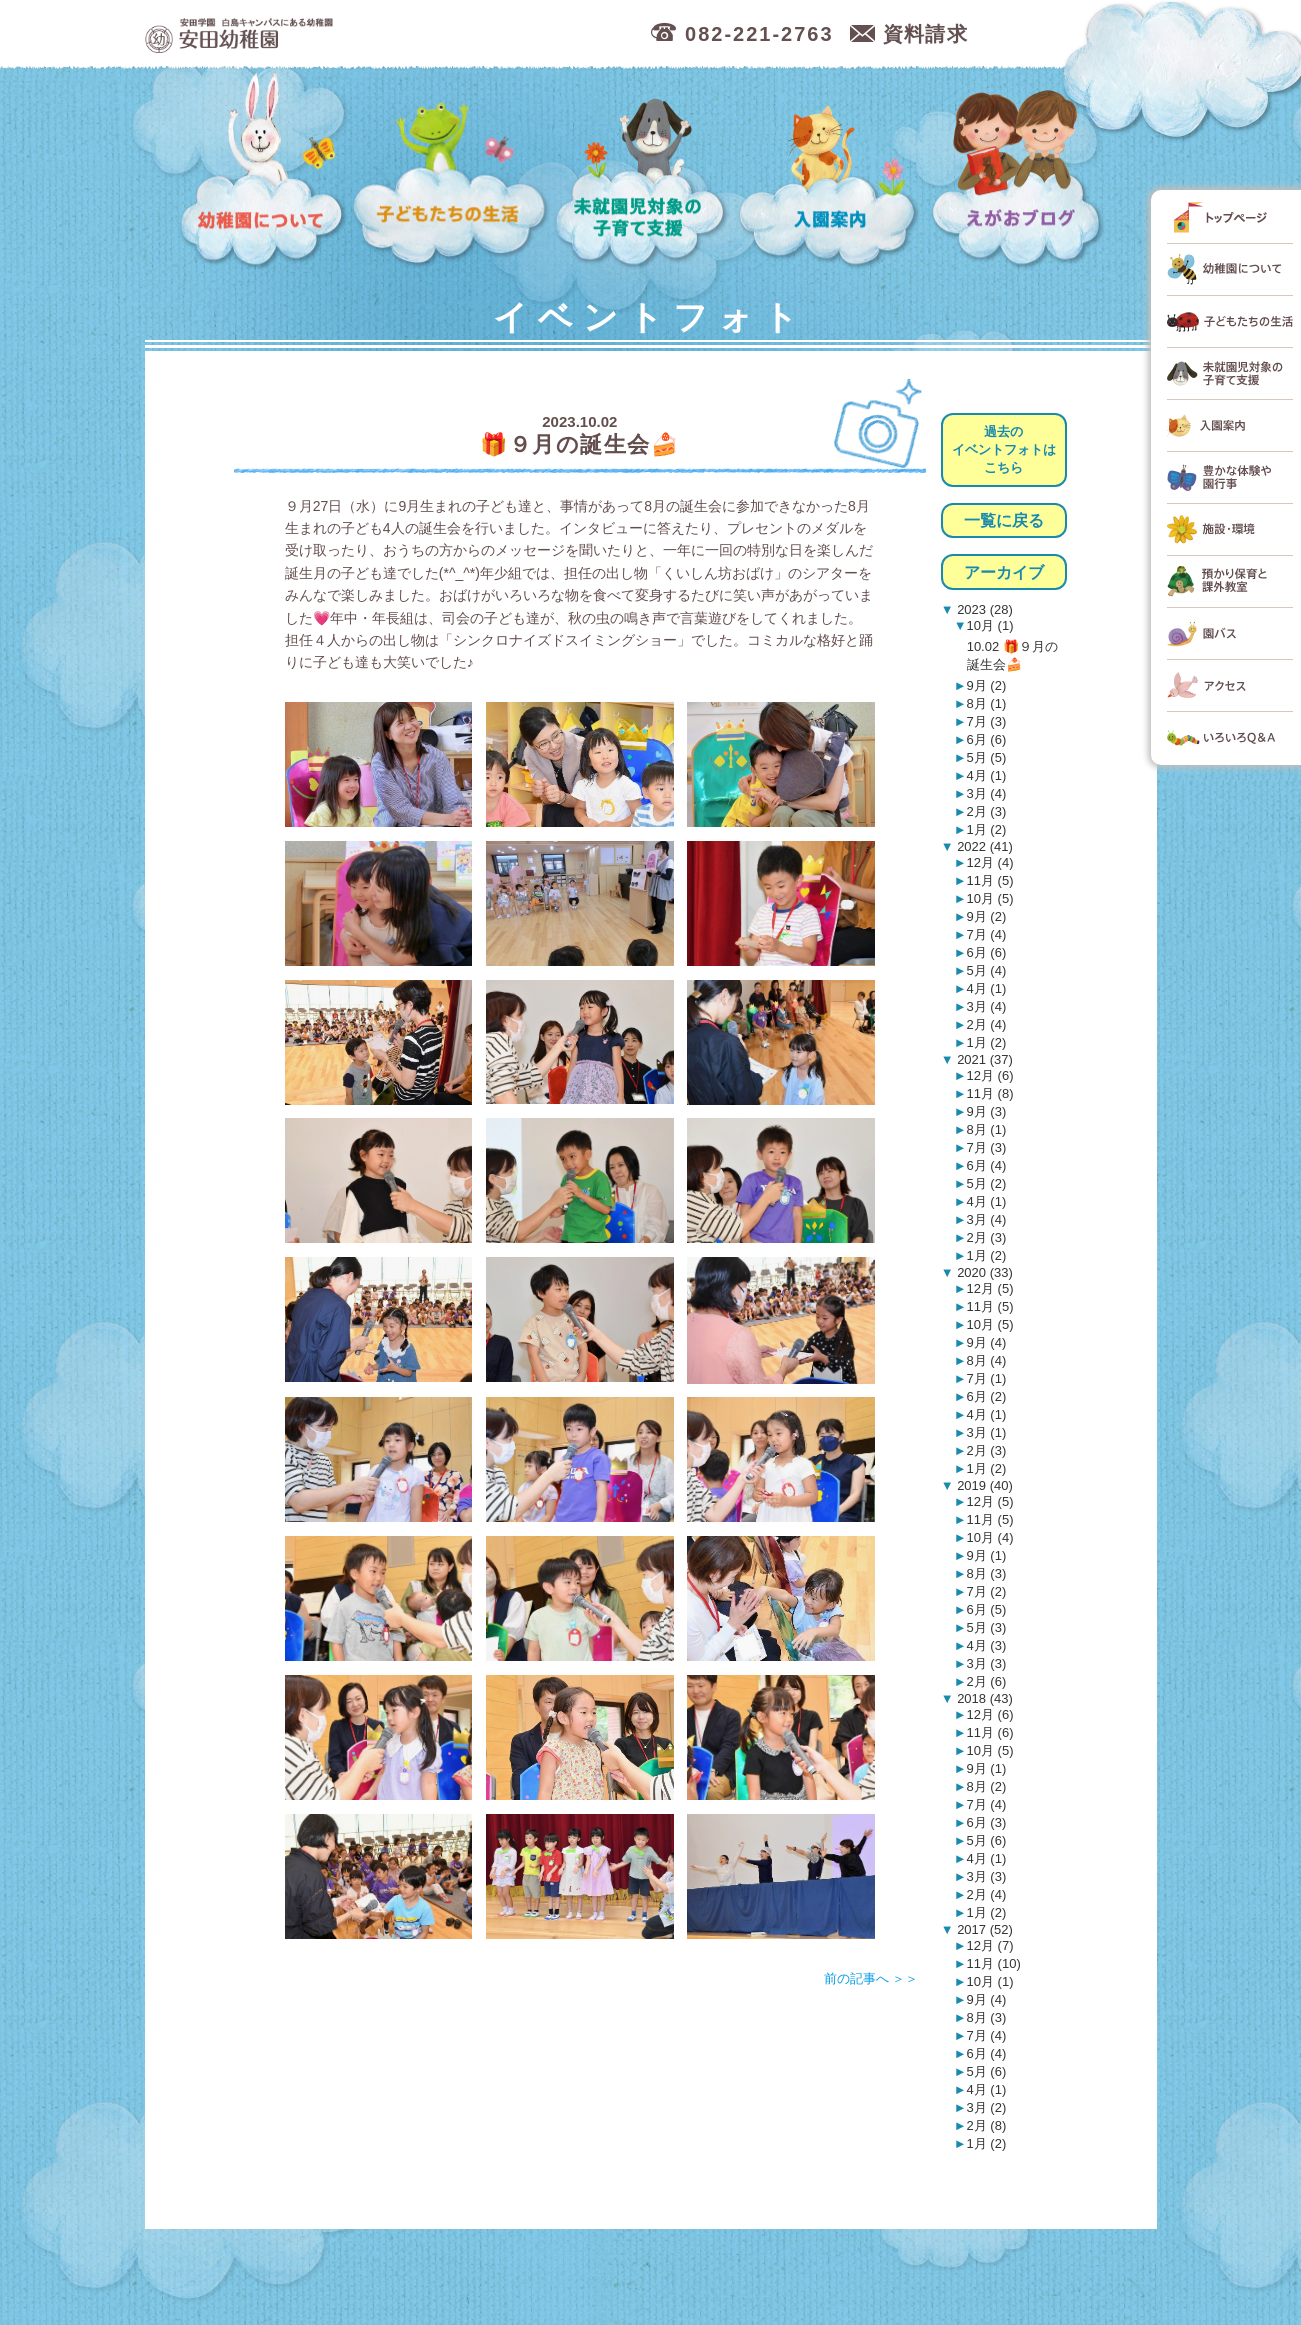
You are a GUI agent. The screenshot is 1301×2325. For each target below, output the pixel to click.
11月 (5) (990, 880)
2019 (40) (983, 1485)
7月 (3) (987, 721)
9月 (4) (987, 1342)
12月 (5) (990, 1288)
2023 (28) (983, 609)
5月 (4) (987, 970)
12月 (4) (990, 862)
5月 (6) (987, 1840)
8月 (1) (987, 703)
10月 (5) (990, 898)
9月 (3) (987, 1111)
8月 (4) (987, 1360)
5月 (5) (987, 757)
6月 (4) (987, 1165)
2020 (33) (983, 1272)
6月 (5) (987, 1609)
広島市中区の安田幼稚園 (344, 34)
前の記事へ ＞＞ (871, 1978)
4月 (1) (987, 775)
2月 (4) (987, 1024)
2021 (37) (983, 1059)
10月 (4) (990, 1537)
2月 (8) (987, 2125)
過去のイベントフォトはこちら (1004, 449)
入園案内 (831, 170)
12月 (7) (990, 1945)
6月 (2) (987, 1396)
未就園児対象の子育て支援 (644, 170)
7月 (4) (987, 934)
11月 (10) (994, 1963)
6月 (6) (987, 739)
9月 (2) (987, 685)
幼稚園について (263, 170)
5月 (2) (987, 1183)
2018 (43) (983, 1698)
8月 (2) (987, 1786)
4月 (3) (987, 1645)
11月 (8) (990, 1093)
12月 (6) (990, 1075)
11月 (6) (990, 1732)
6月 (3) (987, 1822)
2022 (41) (983, 846)
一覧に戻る (1004, 520)
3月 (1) (987, 1432)
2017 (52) (983, 1929)
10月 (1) (990, 625)
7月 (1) (987, 1378)
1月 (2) (987, 829)
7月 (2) (987, 1591)
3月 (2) (987, 2107)
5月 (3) (987, 1627)
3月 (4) (987, 793)
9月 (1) (987, 1555)
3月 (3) (987, 1663)
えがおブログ (1020, 170)
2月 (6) (987, 1681)
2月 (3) (987, 811)
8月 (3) (987, 1573)
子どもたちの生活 (450, 170)
